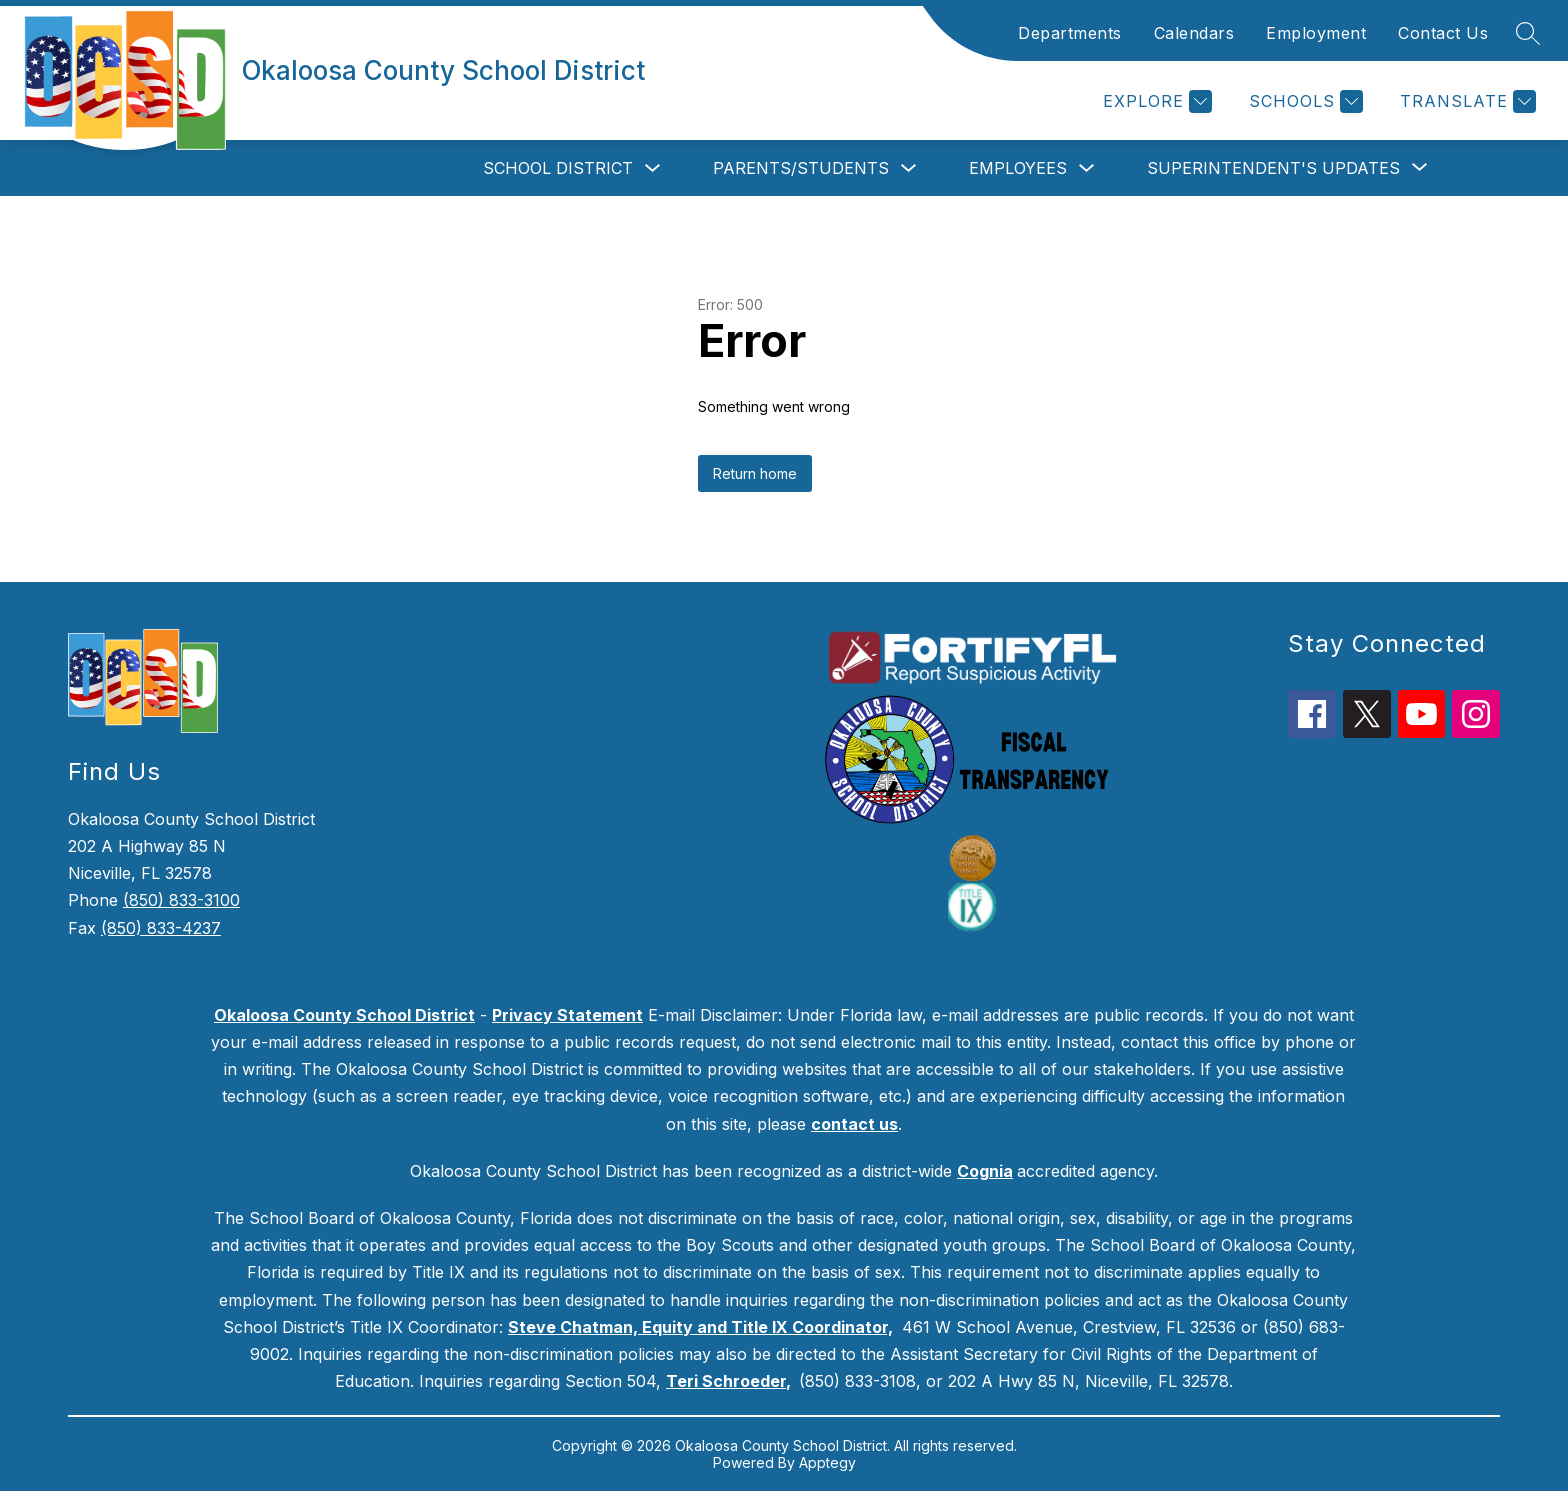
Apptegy (827, 1462)
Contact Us (1443, 33)
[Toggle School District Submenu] (653, 168)
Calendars (1194, 33)
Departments (1070, 33)
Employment (1316, 33)
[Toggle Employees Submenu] (1087, 168)
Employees (1018, 168)
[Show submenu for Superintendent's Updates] (1273, 168)
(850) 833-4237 (161, 928)
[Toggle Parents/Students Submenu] (909, 168)
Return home (755, 473)
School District (558, 168)
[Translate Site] (1465, 101)
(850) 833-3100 (181, 900)
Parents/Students (801, 168)
